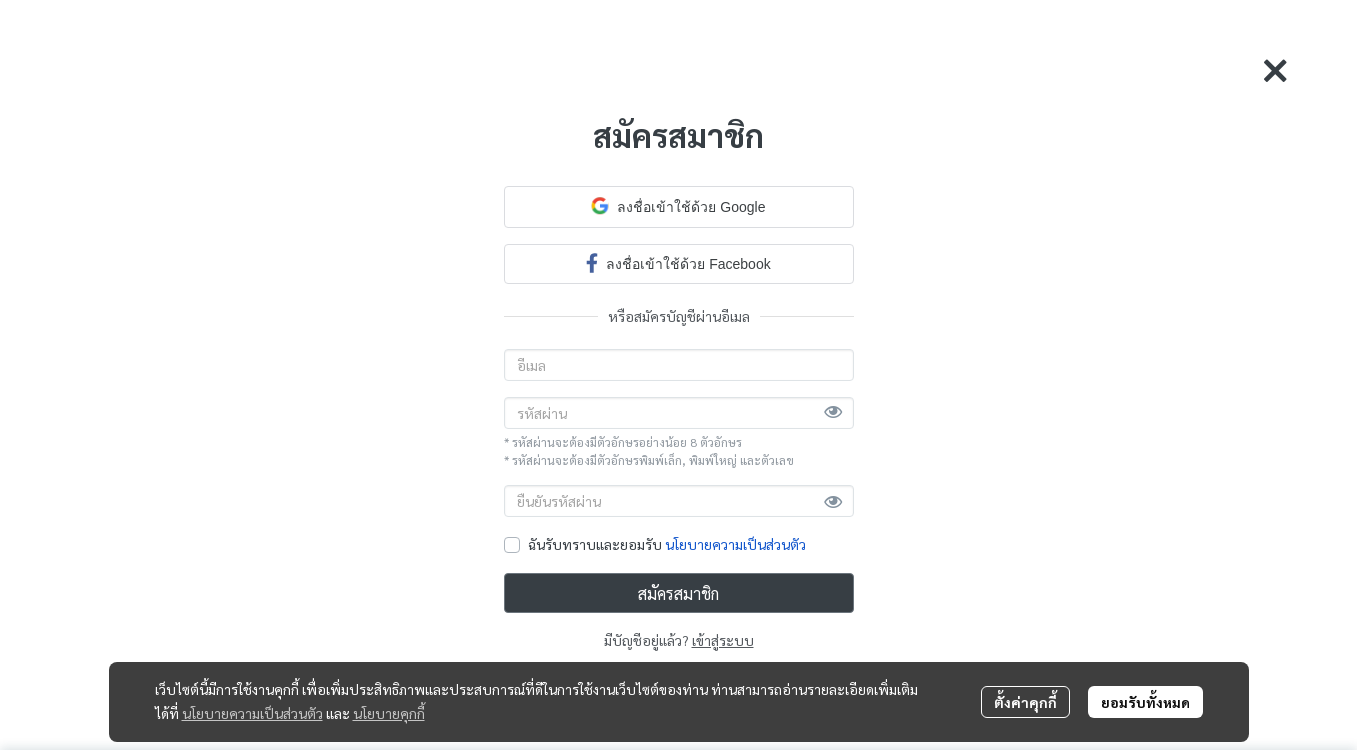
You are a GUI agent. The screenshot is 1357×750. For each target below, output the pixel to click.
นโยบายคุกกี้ (389, 713)
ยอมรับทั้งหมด (1145, 702)
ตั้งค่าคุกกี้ (1025, 702)
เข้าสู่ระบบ (723, 640)
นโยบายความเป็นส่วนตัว (735, 544)
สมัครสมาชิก (678, 593)
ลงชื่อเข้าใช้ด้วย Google (678, 206)
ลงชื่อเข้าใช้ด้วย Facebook (678, 262)
